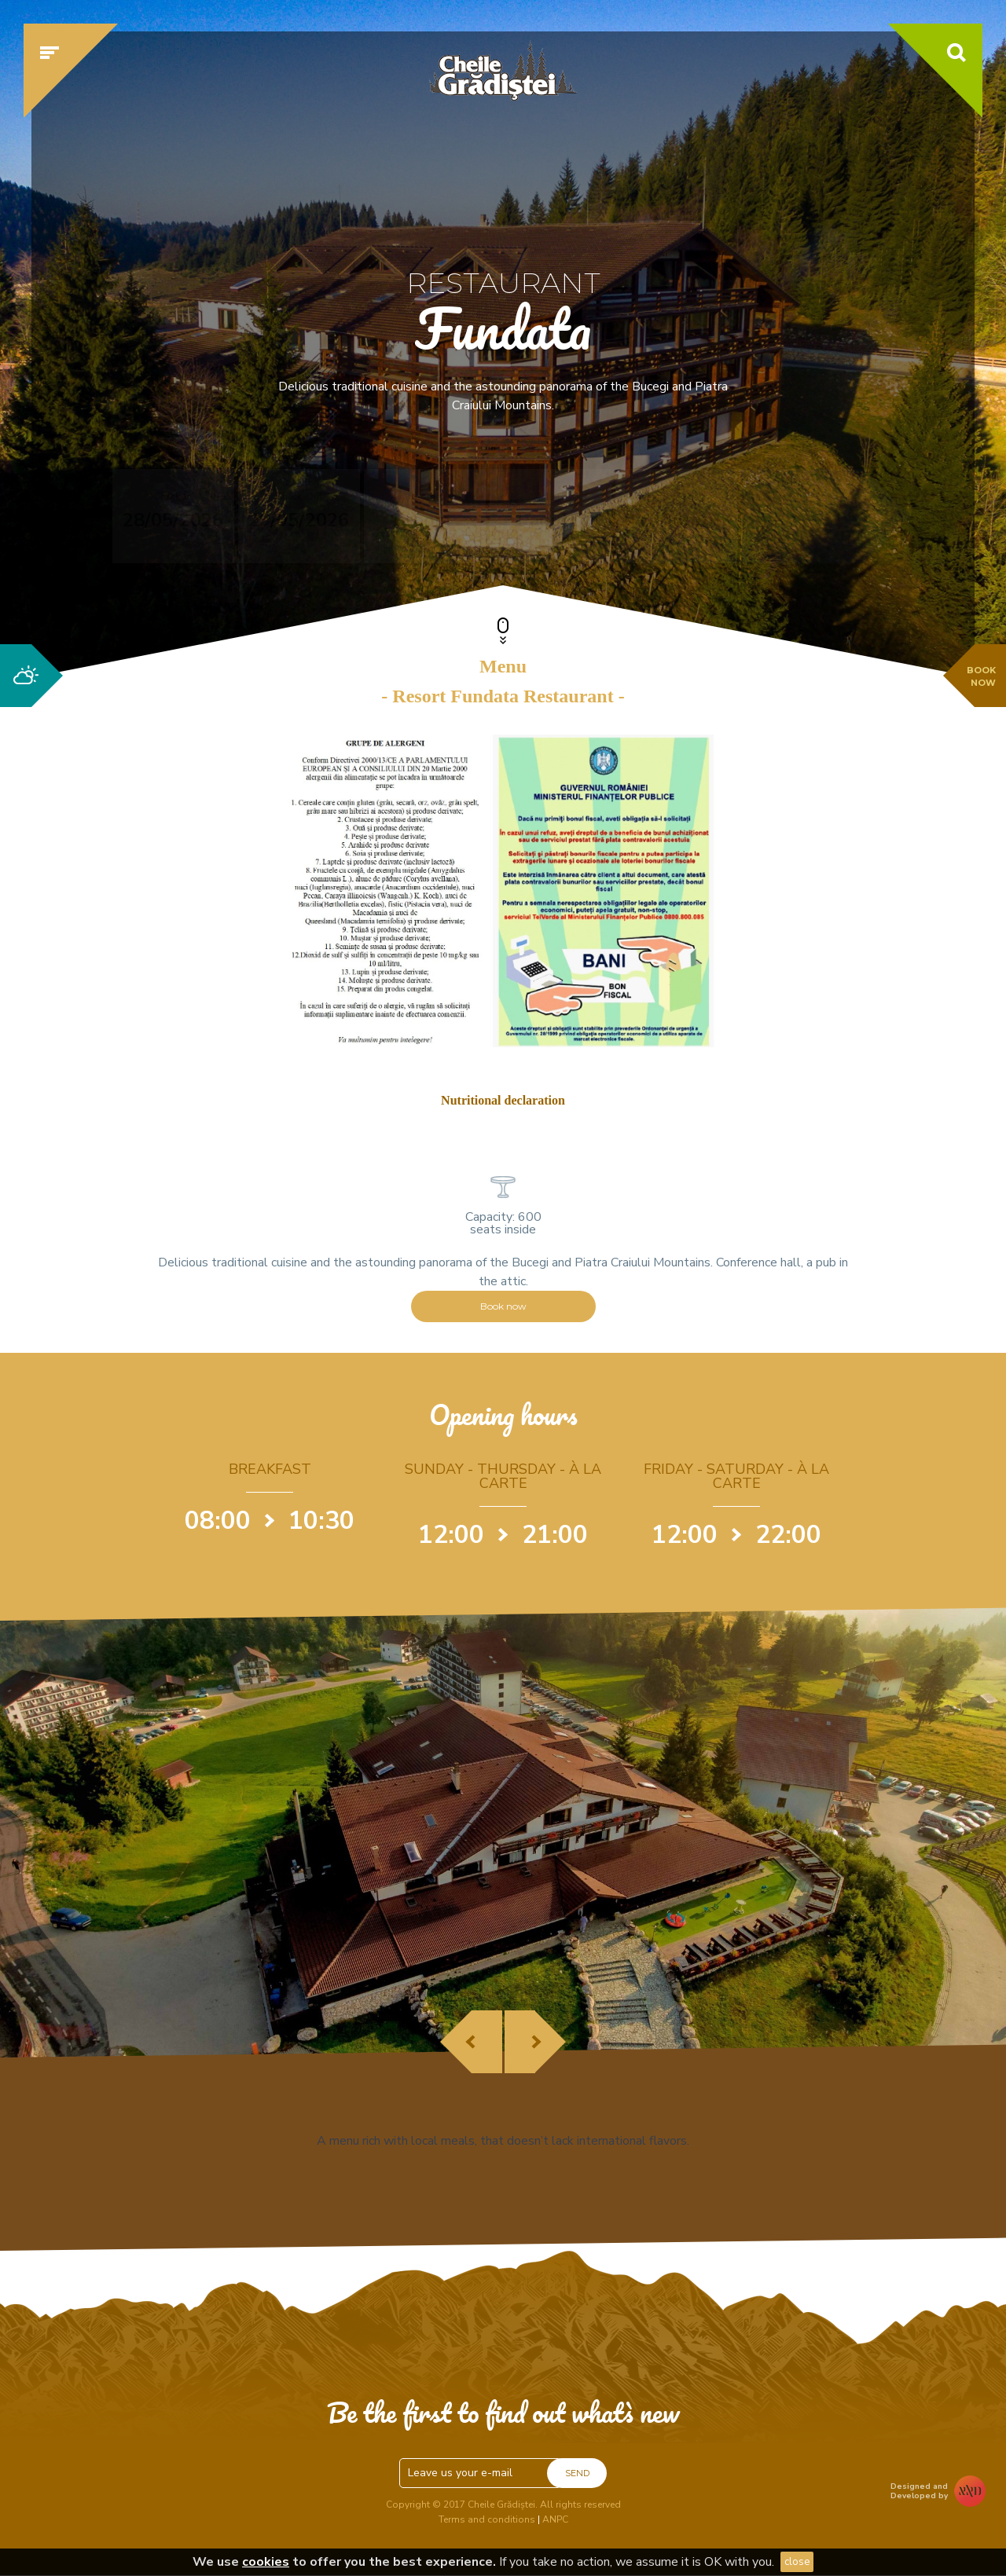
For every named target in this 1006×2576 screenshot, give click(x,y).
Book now (503, 1306)
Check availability (789, 516)
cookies (265, 2562)
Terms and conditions (487, 2519)
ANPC (555, 2519)
